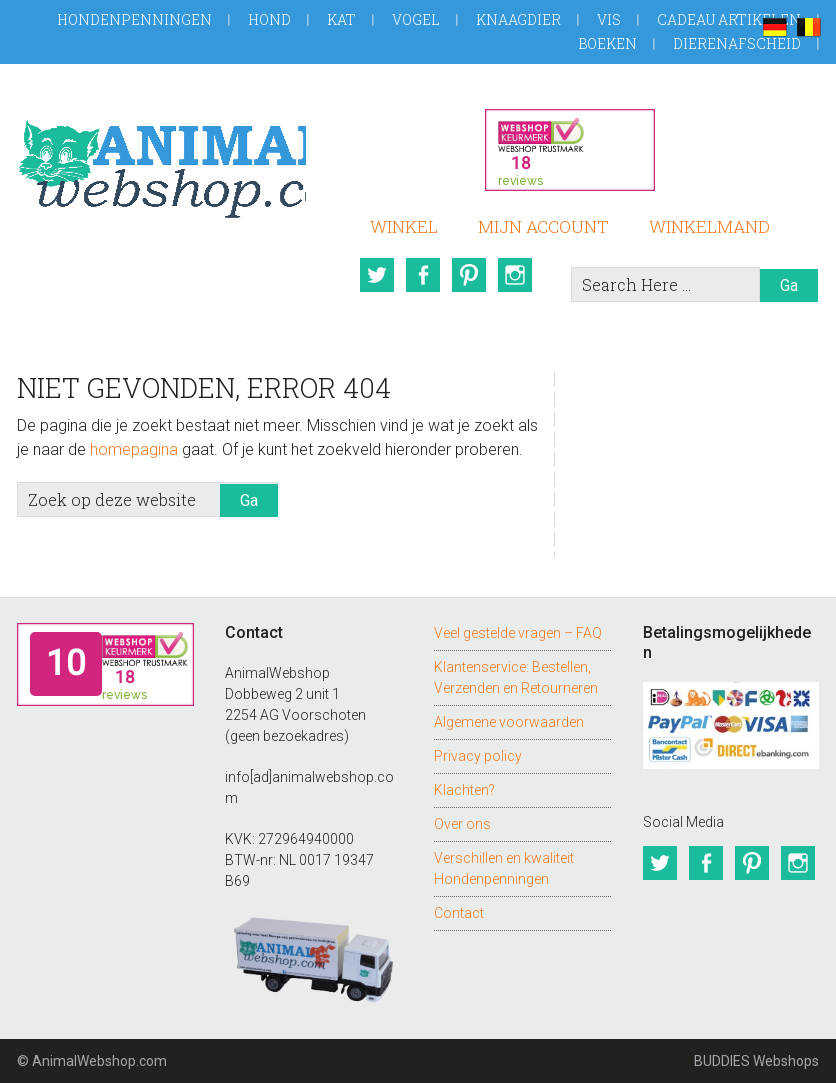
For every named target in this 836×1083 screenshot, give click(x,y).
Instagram (515, 275)
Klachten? (464, 790)
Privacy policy (478, 756)
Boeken (607, 43)
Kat (341, 19)
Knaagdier (518, 19)
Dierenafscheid (737, 43)
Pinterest (469, 275)
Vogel (416, 19)
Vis (609, 19)
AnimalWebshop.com (161, 161)
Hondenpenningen (134, 19)
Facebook (423, 275)
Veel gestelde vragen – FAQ (518, 633)
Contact (459, 913)
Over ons (462, 824)
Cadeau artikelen (729, 19)
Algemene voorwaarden (509, 722)
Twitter (377, 275)
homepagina (134, 449)
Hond (269, 19)
